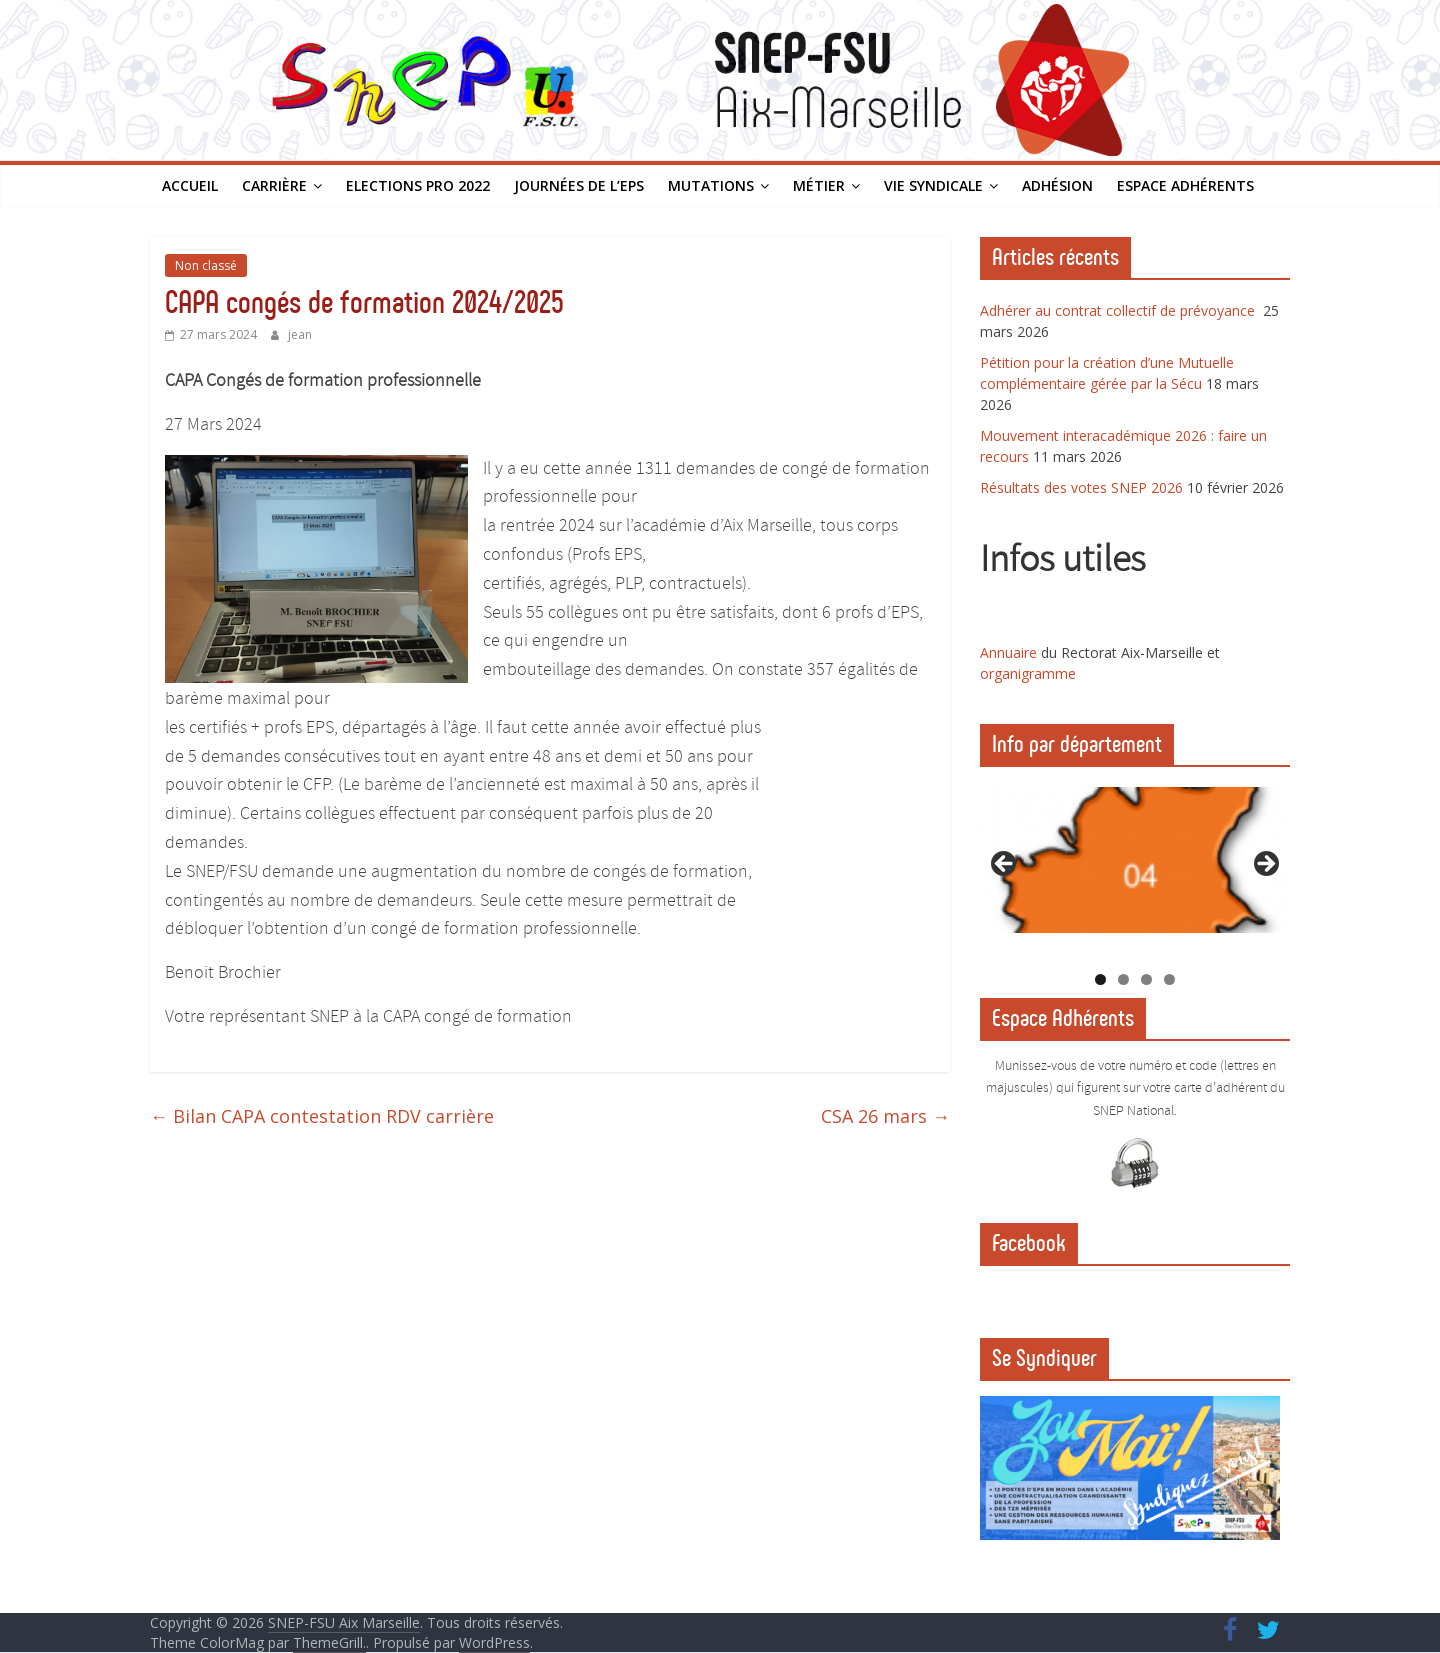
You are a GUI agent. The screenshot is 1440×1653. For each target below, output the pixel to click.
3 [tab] (1146, 979)
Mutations (711, 185)
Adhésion (1057, 185)
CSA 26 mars (885, 1116)
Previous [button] (1005, 865)
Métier (819, 185)
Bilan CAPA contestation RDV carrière (322, 1116)
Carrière (274, 185)
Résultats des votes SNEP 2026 (1081, 487)
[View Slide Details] (1135, 860)
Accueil (190, 185)
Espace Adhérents (1185, 185)
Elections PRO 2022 (418, 185)
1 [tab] (1100, 979)
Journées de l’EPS (579, 185)
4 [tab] (1169, 979)
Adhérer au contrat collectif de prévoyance (1119, 310)
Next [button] (1265, 865)
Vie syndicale (933, 185)
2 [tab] (1123, 979)
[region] (1135, 870)
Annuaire (1010, 652)
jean (300, 334)
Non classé (206, 265)
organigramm (1024, 673)
